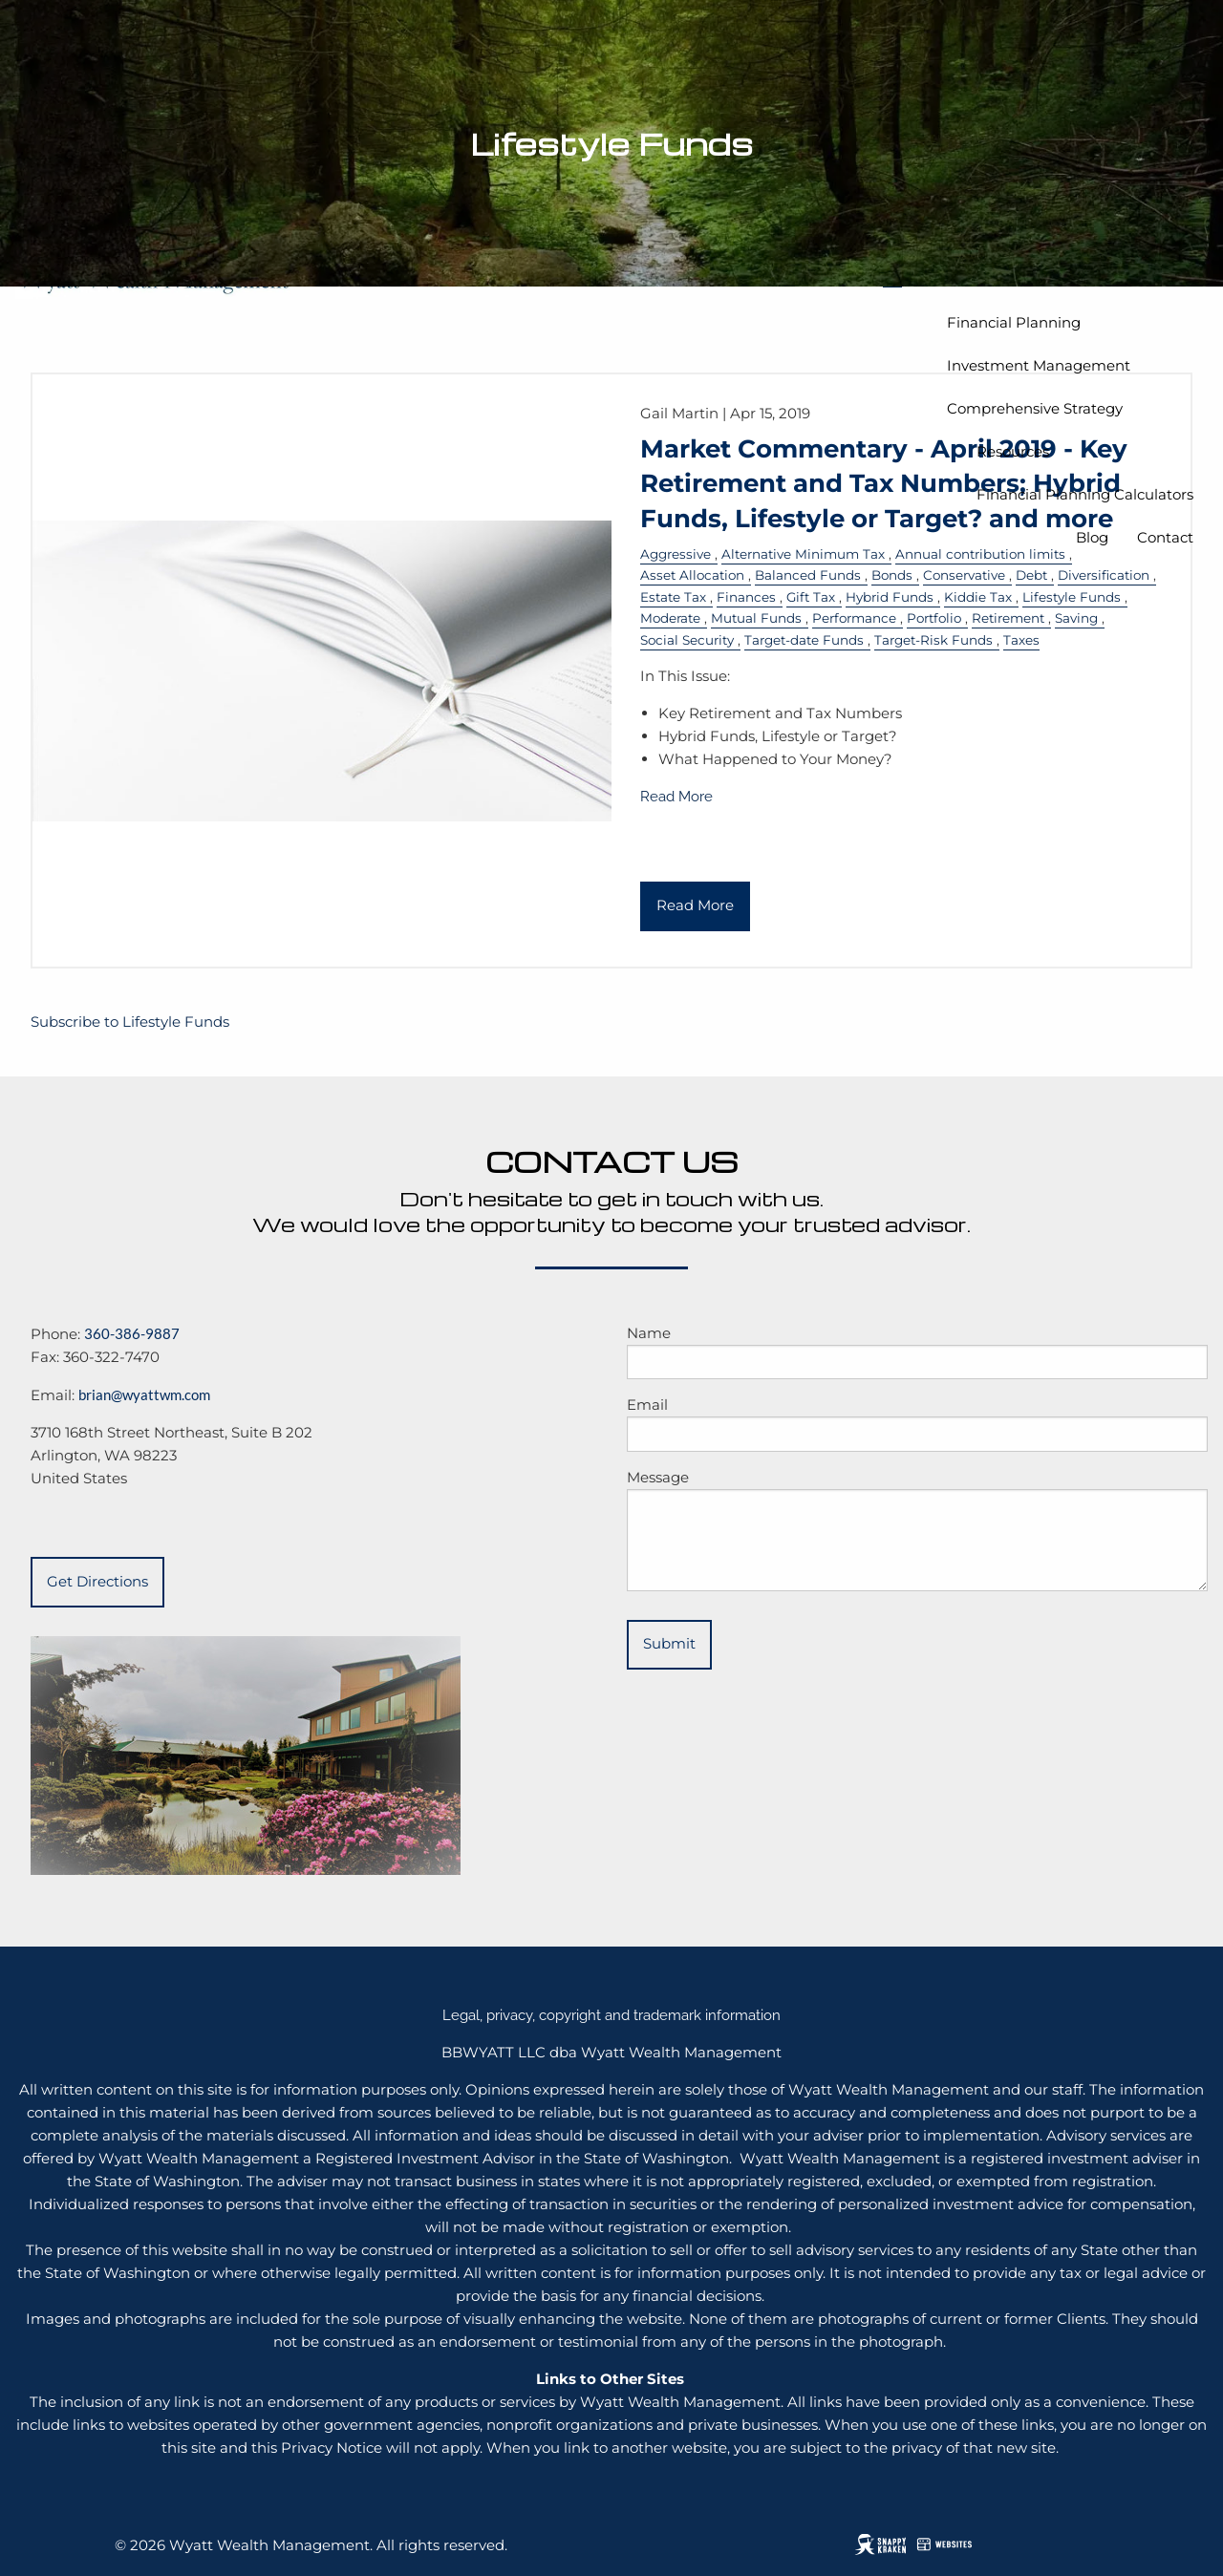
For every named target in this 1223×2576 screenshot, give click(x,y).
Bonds (891, 575)
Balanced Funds (808, 575)
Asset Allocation (692, 575)
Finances (746, 597)
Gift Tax (810, 597)
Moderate (670, 618)
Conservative (964, 575)
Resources (1012, 451)
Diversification (1103, 575)
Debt (1031, 575)
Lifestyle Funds (1071, 597)
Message (658, 1477)
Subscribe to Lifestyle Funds (130, 1021)
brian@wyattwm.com (144, 1394)
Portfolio (934, 618)
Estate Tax (673, 597)
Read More (676, 796)
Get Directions (97, 1581)
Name (649, 1333)
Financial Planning (1014, 322)
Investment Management (1038, 365)
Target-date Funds (804, 640)
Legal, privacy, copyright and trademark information (611, 2015)
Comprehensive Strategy (1035, 408)
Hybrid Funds (889, 597)
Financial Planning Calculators (1084, 494)
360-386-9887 (132, 1333)
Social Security (687, 640)
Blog (1092, 537)
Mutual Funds (756, 618)
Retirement (1008, 618)
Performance (854, 618)
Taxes (1021, 640)
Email (647, 1404)
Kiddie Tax (978, 597)
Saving (1076, 618)
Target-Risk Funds (933, 640)
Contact (1165, 537)
